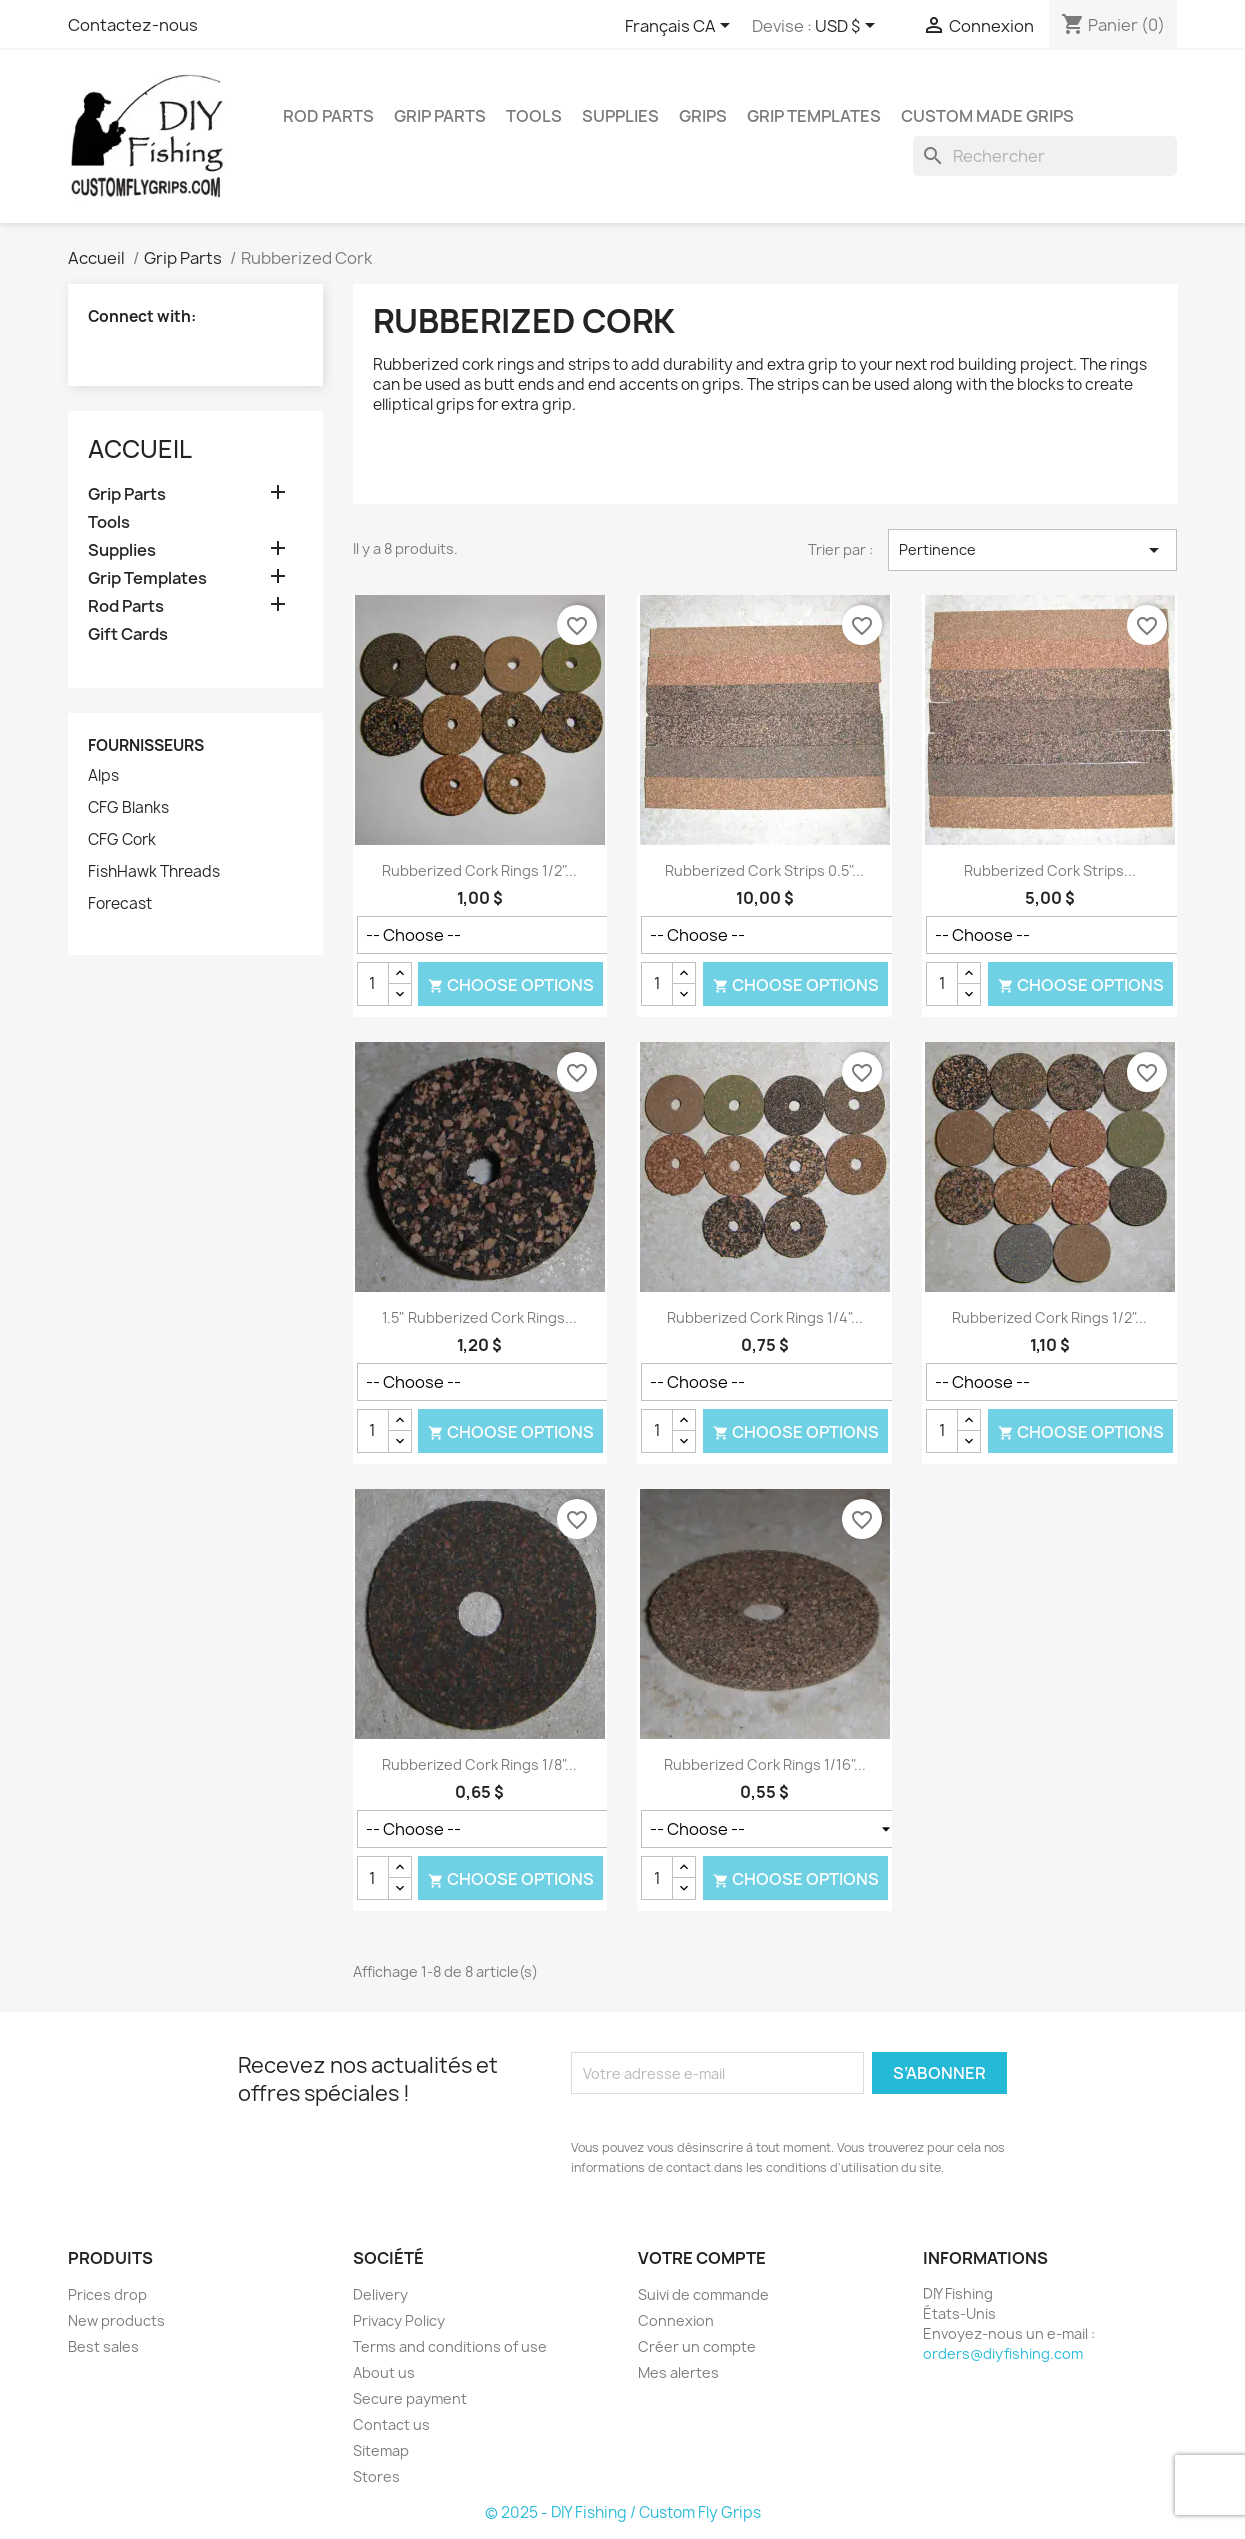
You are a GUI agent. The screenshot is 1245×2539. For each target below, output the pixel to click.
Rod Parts (328, 116)
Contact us (391, 2424)
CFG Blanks (128, 808)
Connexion (676, 2320)
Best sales (103, 2346)
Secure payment (410, 2398)
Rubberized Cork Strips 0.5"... (764, 870)
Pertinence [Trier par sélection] (1032, 550)
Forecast (120, 904)
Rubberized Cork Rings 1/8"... (479, 1764)
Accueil (140, 449)
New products (116, 2320)
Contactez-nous (133, 25)
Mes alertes (678, 2372)
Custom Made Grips (987, 116)
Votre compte (702, 2258)
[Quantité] (373, 984)
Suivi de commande (703, 2294)
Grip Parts (440, 116)
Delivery (380, 2294)
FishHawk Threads (154, 872)
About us (384, 2372)
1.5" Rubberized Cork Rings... (479, 1317)
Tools (534, 116)
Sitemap (381, 2450)
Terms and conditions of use (450, 2346)
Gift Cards (128, 634)
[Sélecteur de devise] (848, 27)
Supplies (620, 116)
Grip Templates (814, 116)
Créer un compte (697, 2346)
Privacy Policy (399, 2320)
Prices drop (107, 2294)
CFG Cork (122, 840)
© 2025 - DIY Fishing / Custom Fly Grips (623, 2512)
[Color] (496, 935)
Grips (703, 116)
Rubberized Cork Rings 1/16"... (765, 1764)
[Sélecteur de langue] (681, 27)
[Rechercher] (1045, 156)
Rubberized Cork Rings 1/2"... (479, 870)
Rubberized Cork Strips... (1050, 870)
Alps (103, 776)
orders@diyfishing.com (1003, 2353)
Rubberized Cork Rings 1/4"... (765, 1317)
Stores (376, 2476)
